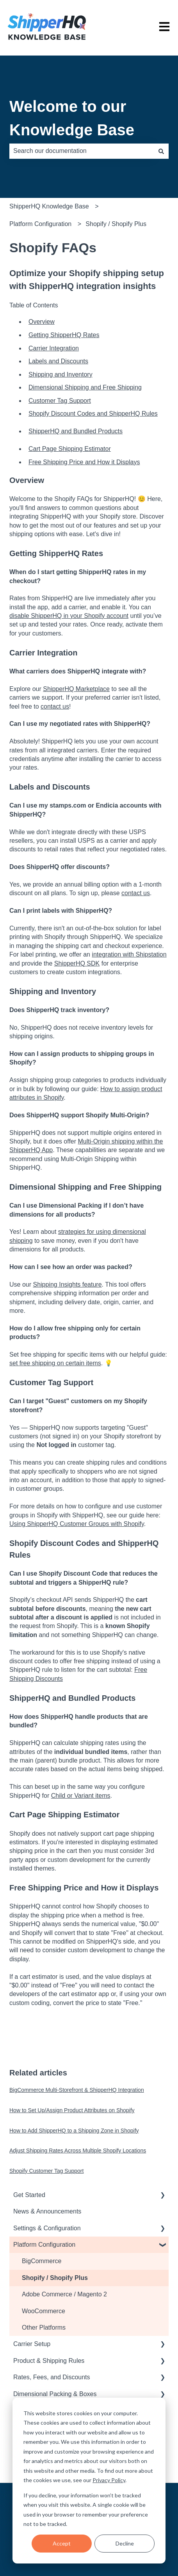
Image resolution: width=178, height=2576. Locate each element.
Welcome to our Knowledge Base (71, 118)
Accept (62, 2543)
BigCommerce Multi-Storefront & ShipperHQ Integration (76, 2090)
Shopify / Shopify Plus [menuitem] (55, 2277)
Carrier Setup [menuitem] (31, 2344)
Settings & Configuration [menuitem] (47, 2228)
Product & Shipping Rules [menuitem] (48, 2360)
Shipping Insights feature (67, 1284)
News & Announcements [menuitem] (47, 2211)
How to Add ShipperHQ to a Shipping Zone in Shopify (74, 2130)
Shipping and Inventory (60, 374)
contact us (55, 706)
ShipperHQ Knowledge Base (49, 206)
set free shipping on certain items (55, 1363)
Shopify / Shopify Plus (115, 224)
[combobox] (81, 151)
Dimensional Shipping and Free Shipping (85, 387)
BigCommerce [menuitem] (41, 2261)
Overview (41, 321)
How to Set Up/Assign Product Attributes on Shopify (72, 2110)
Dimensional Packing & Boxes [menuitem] (54, 2394)
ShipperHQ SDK (77, 963)
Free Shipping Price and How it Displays (84, 462)
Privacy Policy (109, 2480)
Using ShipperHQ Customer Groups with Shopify (76, 1523)
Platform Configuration (40, 224)
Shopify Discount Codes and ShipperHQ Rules (93, 413)
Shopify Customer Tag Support (46, 2171)
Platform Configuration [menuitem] (44, 2244)
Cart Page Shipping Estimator (69, 448)
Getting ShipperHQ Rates (63, 335)
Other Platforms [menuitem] (44, 2327)
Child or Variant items (80, 1795)
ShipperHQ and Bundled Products (75, 431)
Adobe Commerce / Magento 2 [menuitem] (64, 2294)
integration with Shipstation (129, 954)
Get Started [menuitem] (29, 2195)
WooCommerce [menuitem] (43, 2311)
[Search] (161, 151)
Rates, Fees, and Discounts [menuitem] (51, 2377)
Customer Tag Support (59, 400)
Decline (125, 2543)
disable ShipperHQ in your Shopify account (68, 615)
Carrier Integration (53, 348)
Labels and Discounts (58, 361)
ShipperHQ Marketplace (76, 689)
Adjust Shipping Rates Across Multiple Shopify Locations (77, 2150)
